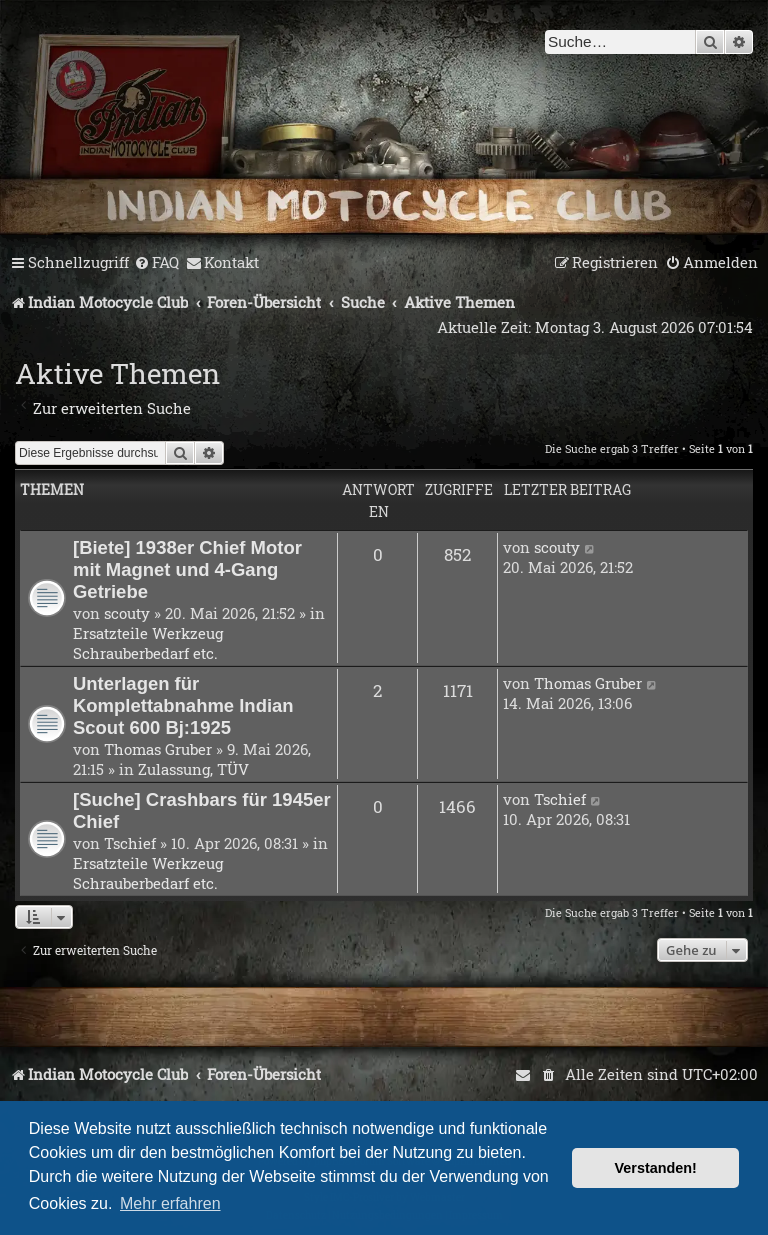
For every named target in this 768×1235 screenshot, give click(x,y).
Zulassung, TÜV (193, 769)
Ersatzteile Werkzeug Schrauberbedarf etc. (148, 643)
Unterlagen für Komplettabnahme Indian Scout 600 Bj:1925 (183, 705)
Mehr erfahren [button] (170, 1203)
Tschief (130, 843)
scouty (127, 613)
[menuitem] (156, 263)
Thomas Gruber (158, 749)
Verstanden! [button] (656, 1168)
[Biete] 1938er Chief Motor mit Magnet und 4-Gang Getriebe (187, 569)
